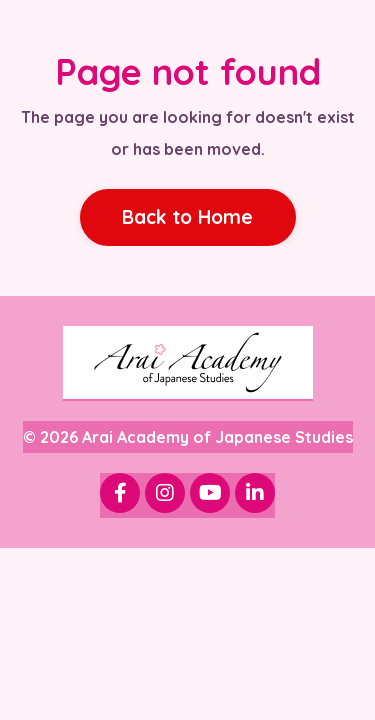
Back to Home (188, 217)
